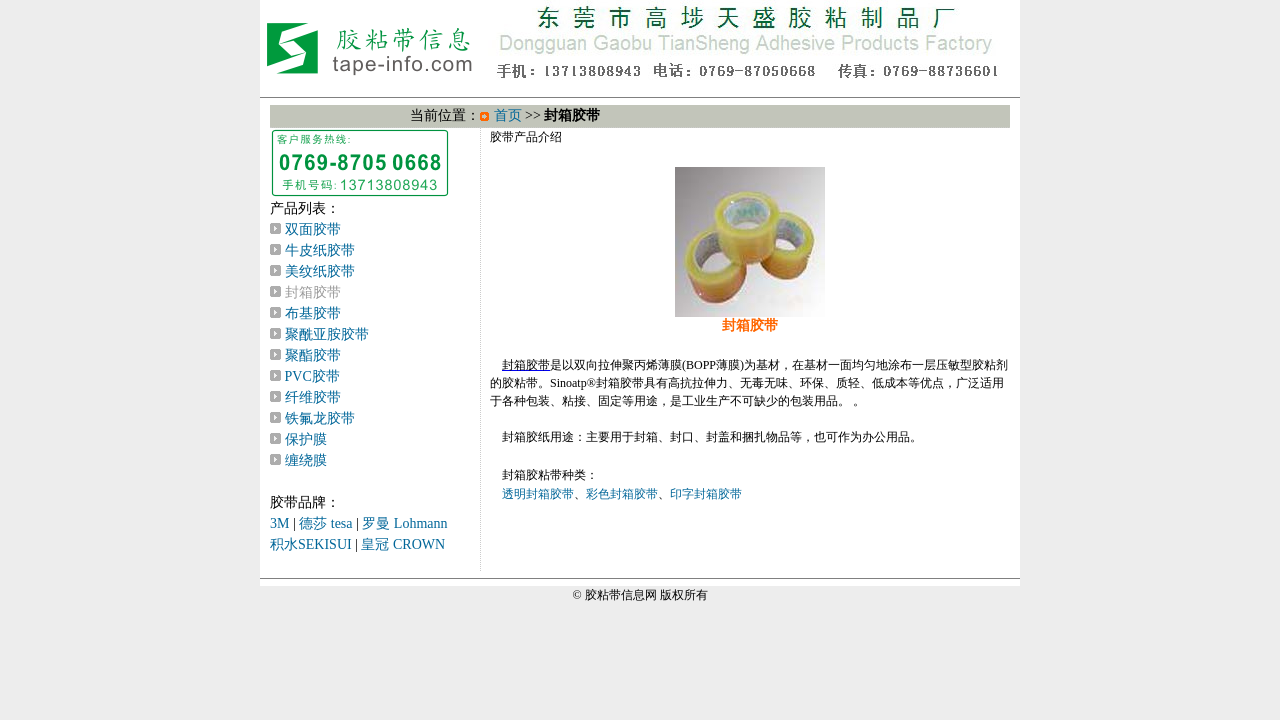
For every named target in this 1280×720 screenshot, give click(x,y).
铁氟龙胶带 (320, 418)
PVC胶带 (312, 376)
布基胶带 (313, 313)
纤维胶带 (313, 397)
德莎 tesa (325, 523)
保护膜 (306, 439)
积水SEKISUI (311, 544)
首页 (508, 115)
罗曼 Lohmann (404, 523)
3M (279, 523)
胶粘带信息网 (621, 595)
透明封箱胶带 (538, 494)
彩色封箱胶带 (622, 494)
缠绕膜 (306, 460)
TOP (750, 45)
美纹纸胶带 (320, 271)
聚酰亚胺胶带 (327, 334)
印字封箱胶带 (706, 494)
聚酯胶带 (313, 355)
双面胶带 (313, 229)
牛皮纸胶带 (320, 250)
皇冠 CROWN (403, 544)
